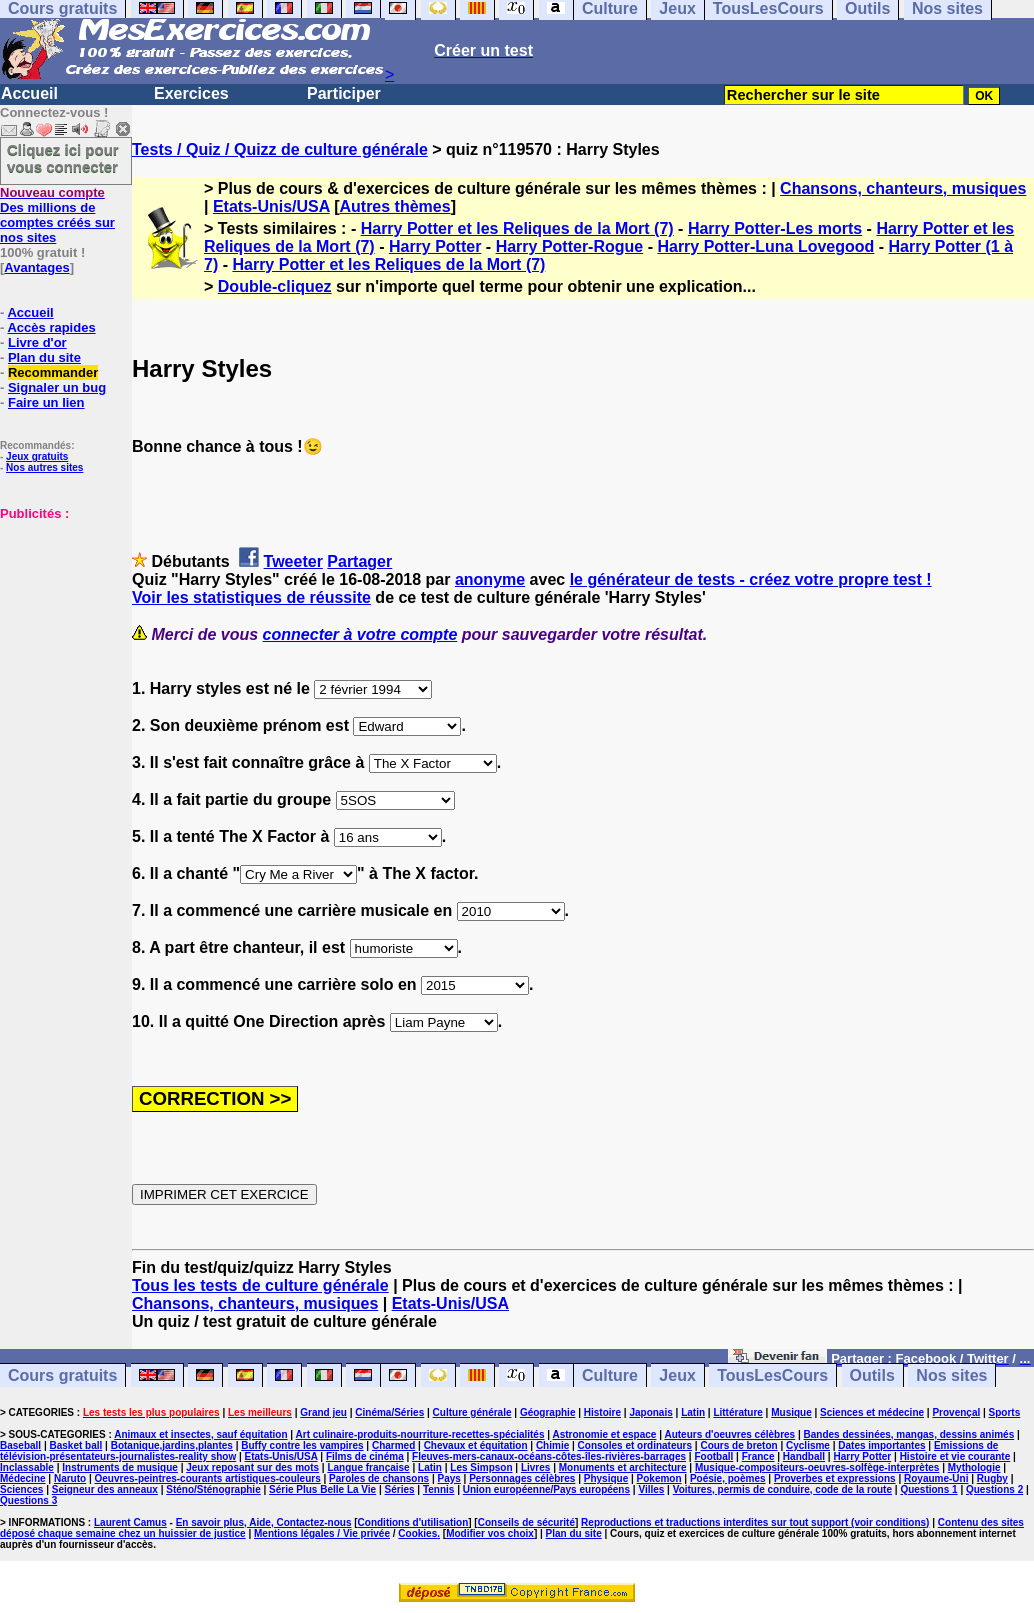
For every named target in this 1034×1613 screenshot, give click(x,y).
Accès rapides (51, 327)
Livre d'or (37, 342)
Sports (1005, 1412)
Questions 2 (994, 1489)
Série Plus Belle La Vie (322, 1489)
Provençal (956, 1412)
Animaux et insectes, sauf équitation (200, 1434)
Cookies (417, 1533)
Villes (651, 1489)
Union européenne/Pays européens (546, 1489)
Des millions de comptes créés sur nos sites (57, 215)
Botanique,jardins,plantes (172, 1445)
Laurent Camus (130, 1522)
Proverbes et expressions (835, 1478)
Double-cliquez (275, 286)
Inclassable (27, 1467)
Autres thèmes (394, 206)
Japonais (650, 1412)
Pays (448, 1478)
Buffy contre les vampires (302, 1445)
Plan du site (44, 357)
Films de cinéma (365, 1456)
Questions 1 (928, 1489)
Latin (693, 1412)
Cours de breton (738, 1445)
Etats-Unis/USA (271, 206)
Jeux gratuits (37, 456)
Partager (359, 561)
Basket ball (76, 1445)
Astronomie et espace (604, 1434)
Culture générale (472, 1412)
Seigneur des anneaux (105, 1489)
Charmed (393, 1445)
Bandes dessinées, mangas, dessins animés (909, 1434)
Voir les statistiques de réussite (251, 597)
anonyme (490, 579)
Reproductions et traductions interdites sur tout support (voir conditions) (755, 1522)
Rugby (992, 1478)
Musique (791, 1412)
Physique (606, 1478)
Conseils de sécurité (526, 1522)
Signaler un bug (57, 387)
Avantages (36, 267)
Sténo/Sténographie (213, 1489)
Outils (872, 1375)
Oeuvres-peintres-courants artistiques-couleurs (208, 1478)
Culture (610, 1375)
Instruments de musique (120, 1467)
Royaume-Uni (936, 1478)
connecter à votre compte (360, 634)
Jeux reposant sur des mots (252, 1467)
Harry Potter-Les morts (775, 228)
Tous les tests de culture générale (260, 1285)
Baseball (20, 1445)
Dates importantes (881, 1445)
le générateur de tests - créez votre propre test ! (751, 579)
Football (713, 1456)
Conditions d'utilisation (413, 1522)
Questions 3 (28, 1500)
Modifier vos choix (490, 1533)
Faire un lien (46, 402)
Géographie (548, 1412)
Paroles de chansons (379, 1478)
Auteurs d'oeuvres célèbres (729, 1434)
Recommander (53, 372)
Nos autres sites (44, 467)
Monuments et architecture (623, 1467)
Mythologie (974, 1467)
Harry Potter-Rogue (570, 246)
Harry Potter (435, 246)
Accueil (29, 93)
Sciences (21, 1489)
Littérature (737, 1412)
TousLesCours (772, 1375)
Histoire (602, 1412)
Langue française (368, 1467)
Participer (344, 93)
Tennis (438, 1489)
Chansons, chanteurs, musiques (903, 188)
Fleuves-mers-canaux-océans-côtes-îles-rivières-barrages (549, 1456)
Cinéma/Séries (389, 1412)
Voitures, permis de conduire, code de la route (782, 1489)
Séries (400, 1489)
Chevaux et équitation (476, 1445)
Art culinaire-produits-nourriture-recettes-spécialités (420, 1434)
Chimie (552, 1445)
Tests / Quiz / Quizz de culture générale (280, 149)
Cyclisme (808, 1445)
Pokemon (659, 1478)
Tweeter (293, 561)
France (758, 1456)
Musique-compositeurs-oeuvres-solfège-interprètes (817, 1467)
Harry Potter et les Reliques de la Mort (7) (517, 228)
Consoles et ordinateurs (635, 1445)
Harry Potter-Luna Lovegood (765, 246)
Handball (804, 1456)
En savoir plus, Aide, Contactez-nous (264, 1522)
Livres (535, 1467)
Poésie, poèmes (728, 1478)
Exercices (191, 93)
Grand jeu (323, 1412)
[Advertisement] (60, 621)
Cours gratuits (62, 1375)
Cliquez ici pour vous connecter (63, 158)
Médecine (23, 1478)
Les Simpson (481, 1467)
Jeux (677, 1375)
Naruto (70, 1478)
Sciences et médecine (872, 1412)
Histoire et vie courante (955, 1456)
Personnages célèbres (522, 1478)
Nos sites (951, 1375)
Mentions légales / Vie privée (322, 1533)
